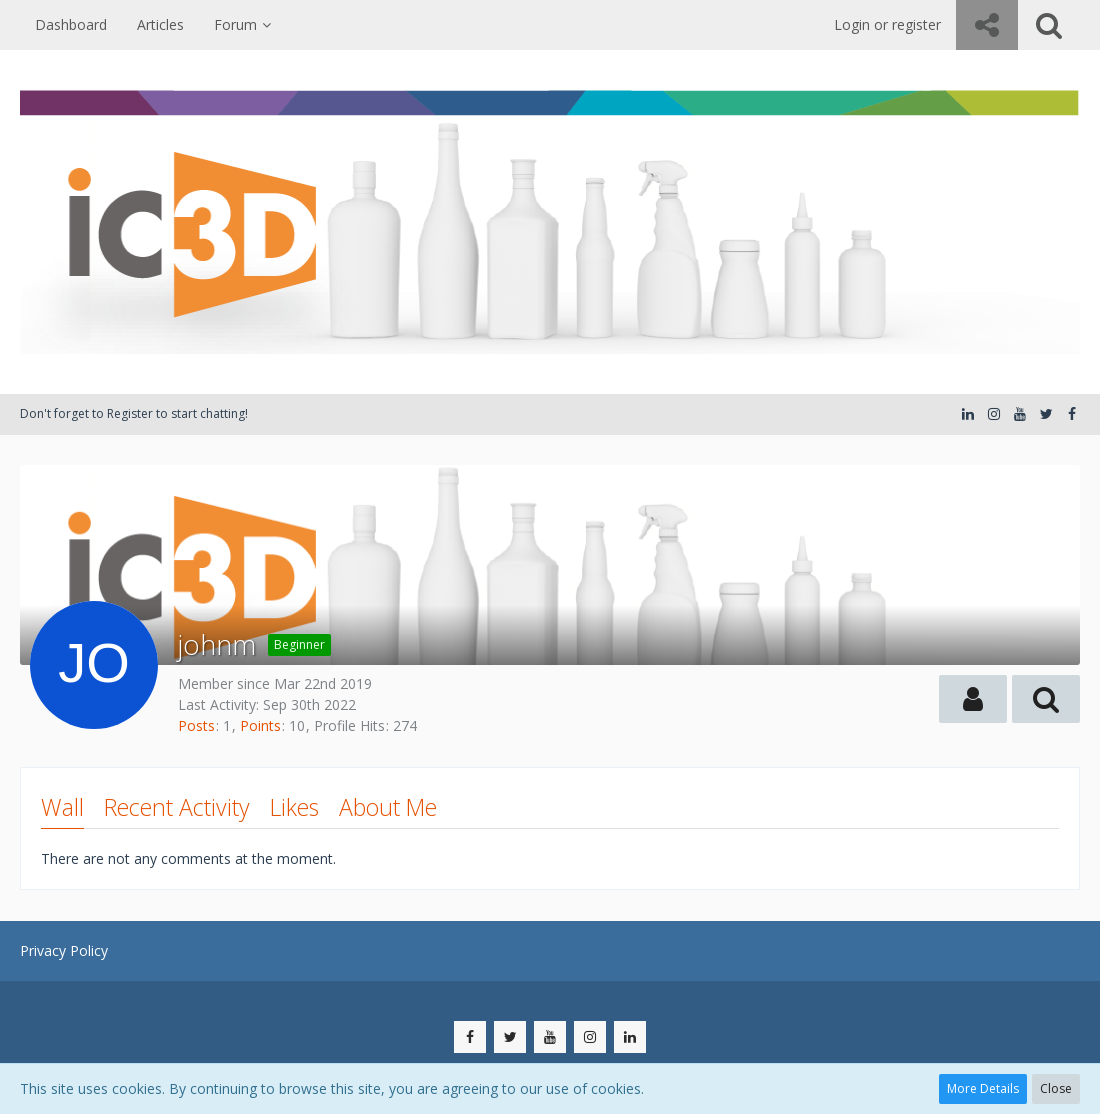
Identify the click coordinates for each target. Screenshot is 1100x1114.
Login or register (887, 24)
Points (260, 725)
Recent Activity (177, 807)
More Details (983, 1088)
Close (1056, 1088)
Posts (196, 725)
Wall (62, 807)
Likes (294, 807)
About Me (388, 807)
